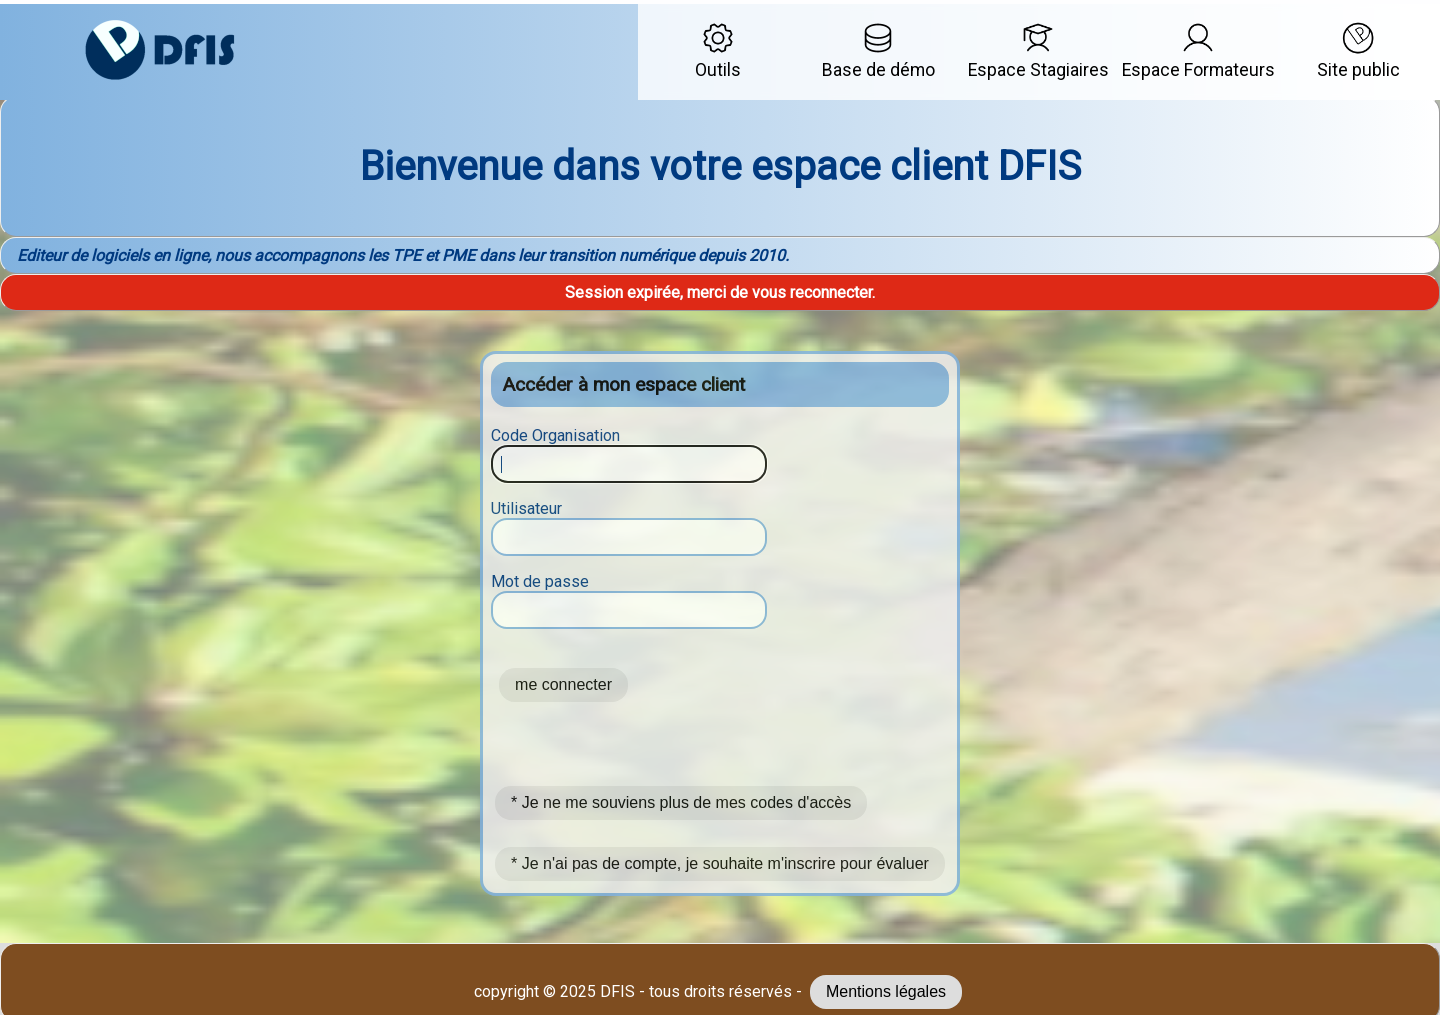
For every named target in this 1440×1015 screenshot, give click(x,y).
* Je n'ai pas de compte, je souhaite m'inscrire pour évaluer (720, 863)
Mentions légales (886, 991)
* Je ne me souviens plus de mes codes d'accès (681, 802)
